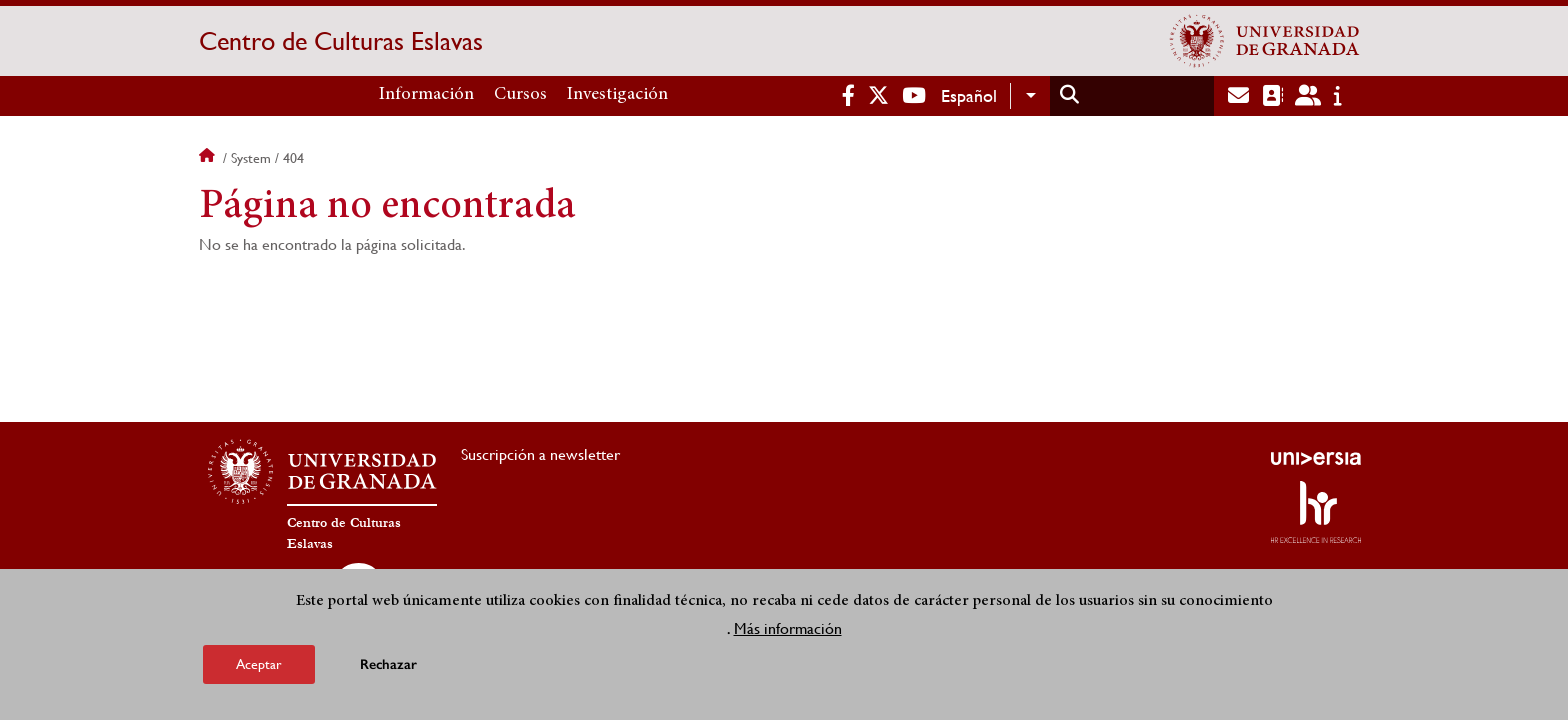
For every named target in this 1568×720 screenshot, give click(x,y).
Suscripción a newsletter (540, 454)
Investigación (617, 95)
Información (426, 95)
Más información (788, 628)
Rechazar (388, 664)
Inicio (209, 158)
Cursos (520, 95)
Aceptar (259, 664)
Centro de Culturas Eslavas (341, 41)
